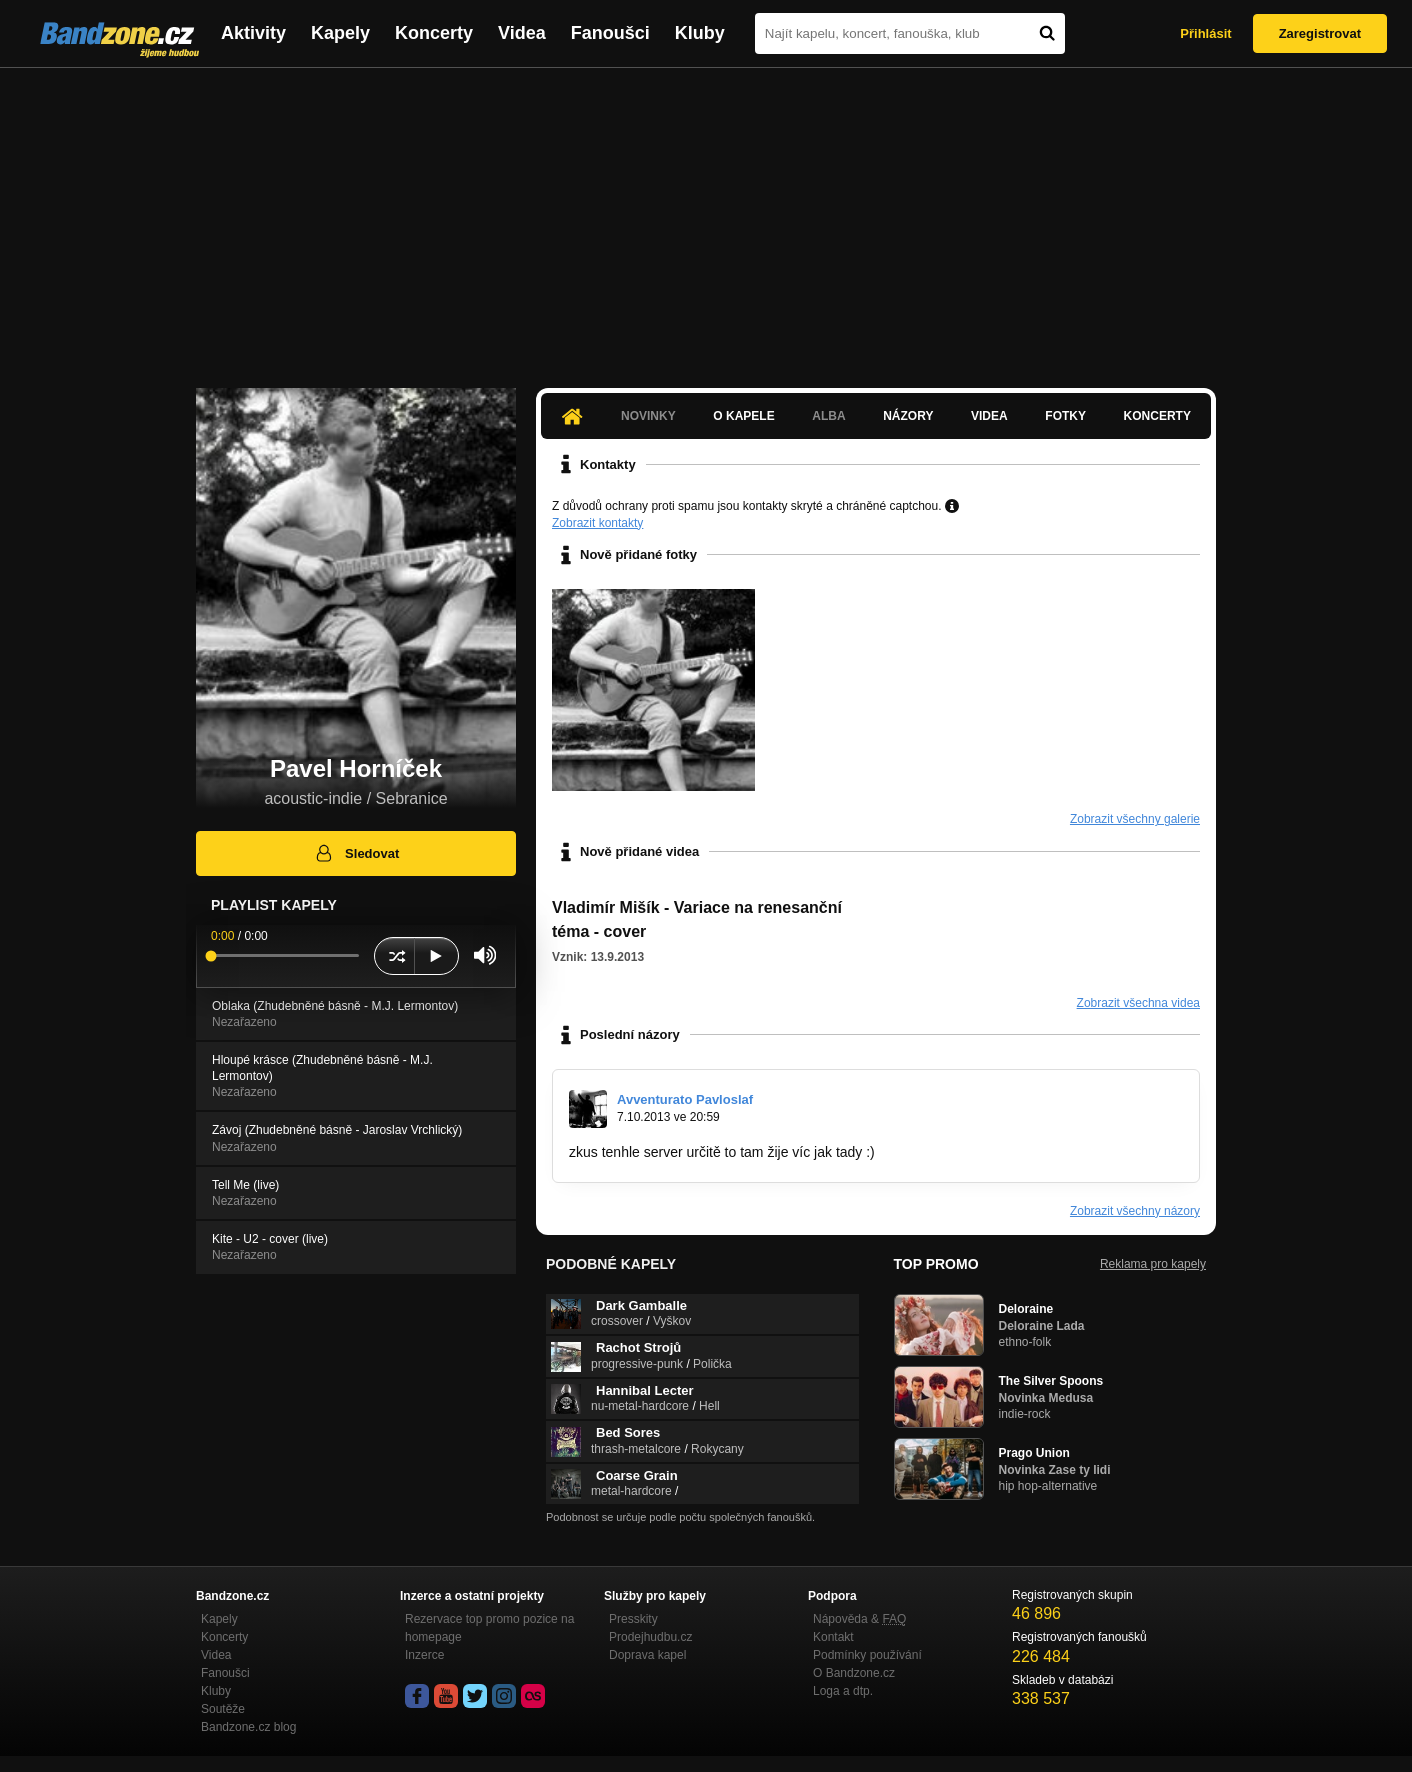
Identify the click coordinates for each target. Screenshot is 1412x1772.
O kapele (743, 416)
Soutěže (223, 1709)
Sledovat (356, 853)
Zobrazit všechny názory (1135, 1211)
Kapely (340, 33)
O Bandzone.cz (854, 1673)
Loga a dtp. (843, 1691)
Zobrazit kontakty (597, 523)
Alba (828, 416)
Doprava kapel (647, 1655)
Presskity (633, 1619)
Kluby (700, 33)
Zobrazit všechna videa (1138, 1003)
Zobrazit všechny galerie (1135, 819)
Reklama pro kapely (1153, 1264)
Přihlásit (1205, 33)
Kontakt (833, 1637)
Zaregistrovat (1320, 33)
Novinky (648, 416)
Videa (522, 33)
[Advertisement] (706, 218)
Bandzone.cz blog (248, 1727)
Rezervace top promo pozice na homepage (489, 1628)
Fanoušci (610, 33)
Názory (908, 416)
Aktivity (253, 33)
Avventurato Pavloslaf (685, 1099)
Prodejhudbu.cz (650, 1637)
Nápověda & (859, 1619)
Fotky (1065, 416)
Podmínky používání (867, 1655)
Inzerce (424, 1655)
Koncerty (434, 33)
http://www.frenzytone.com (961, 1152)
